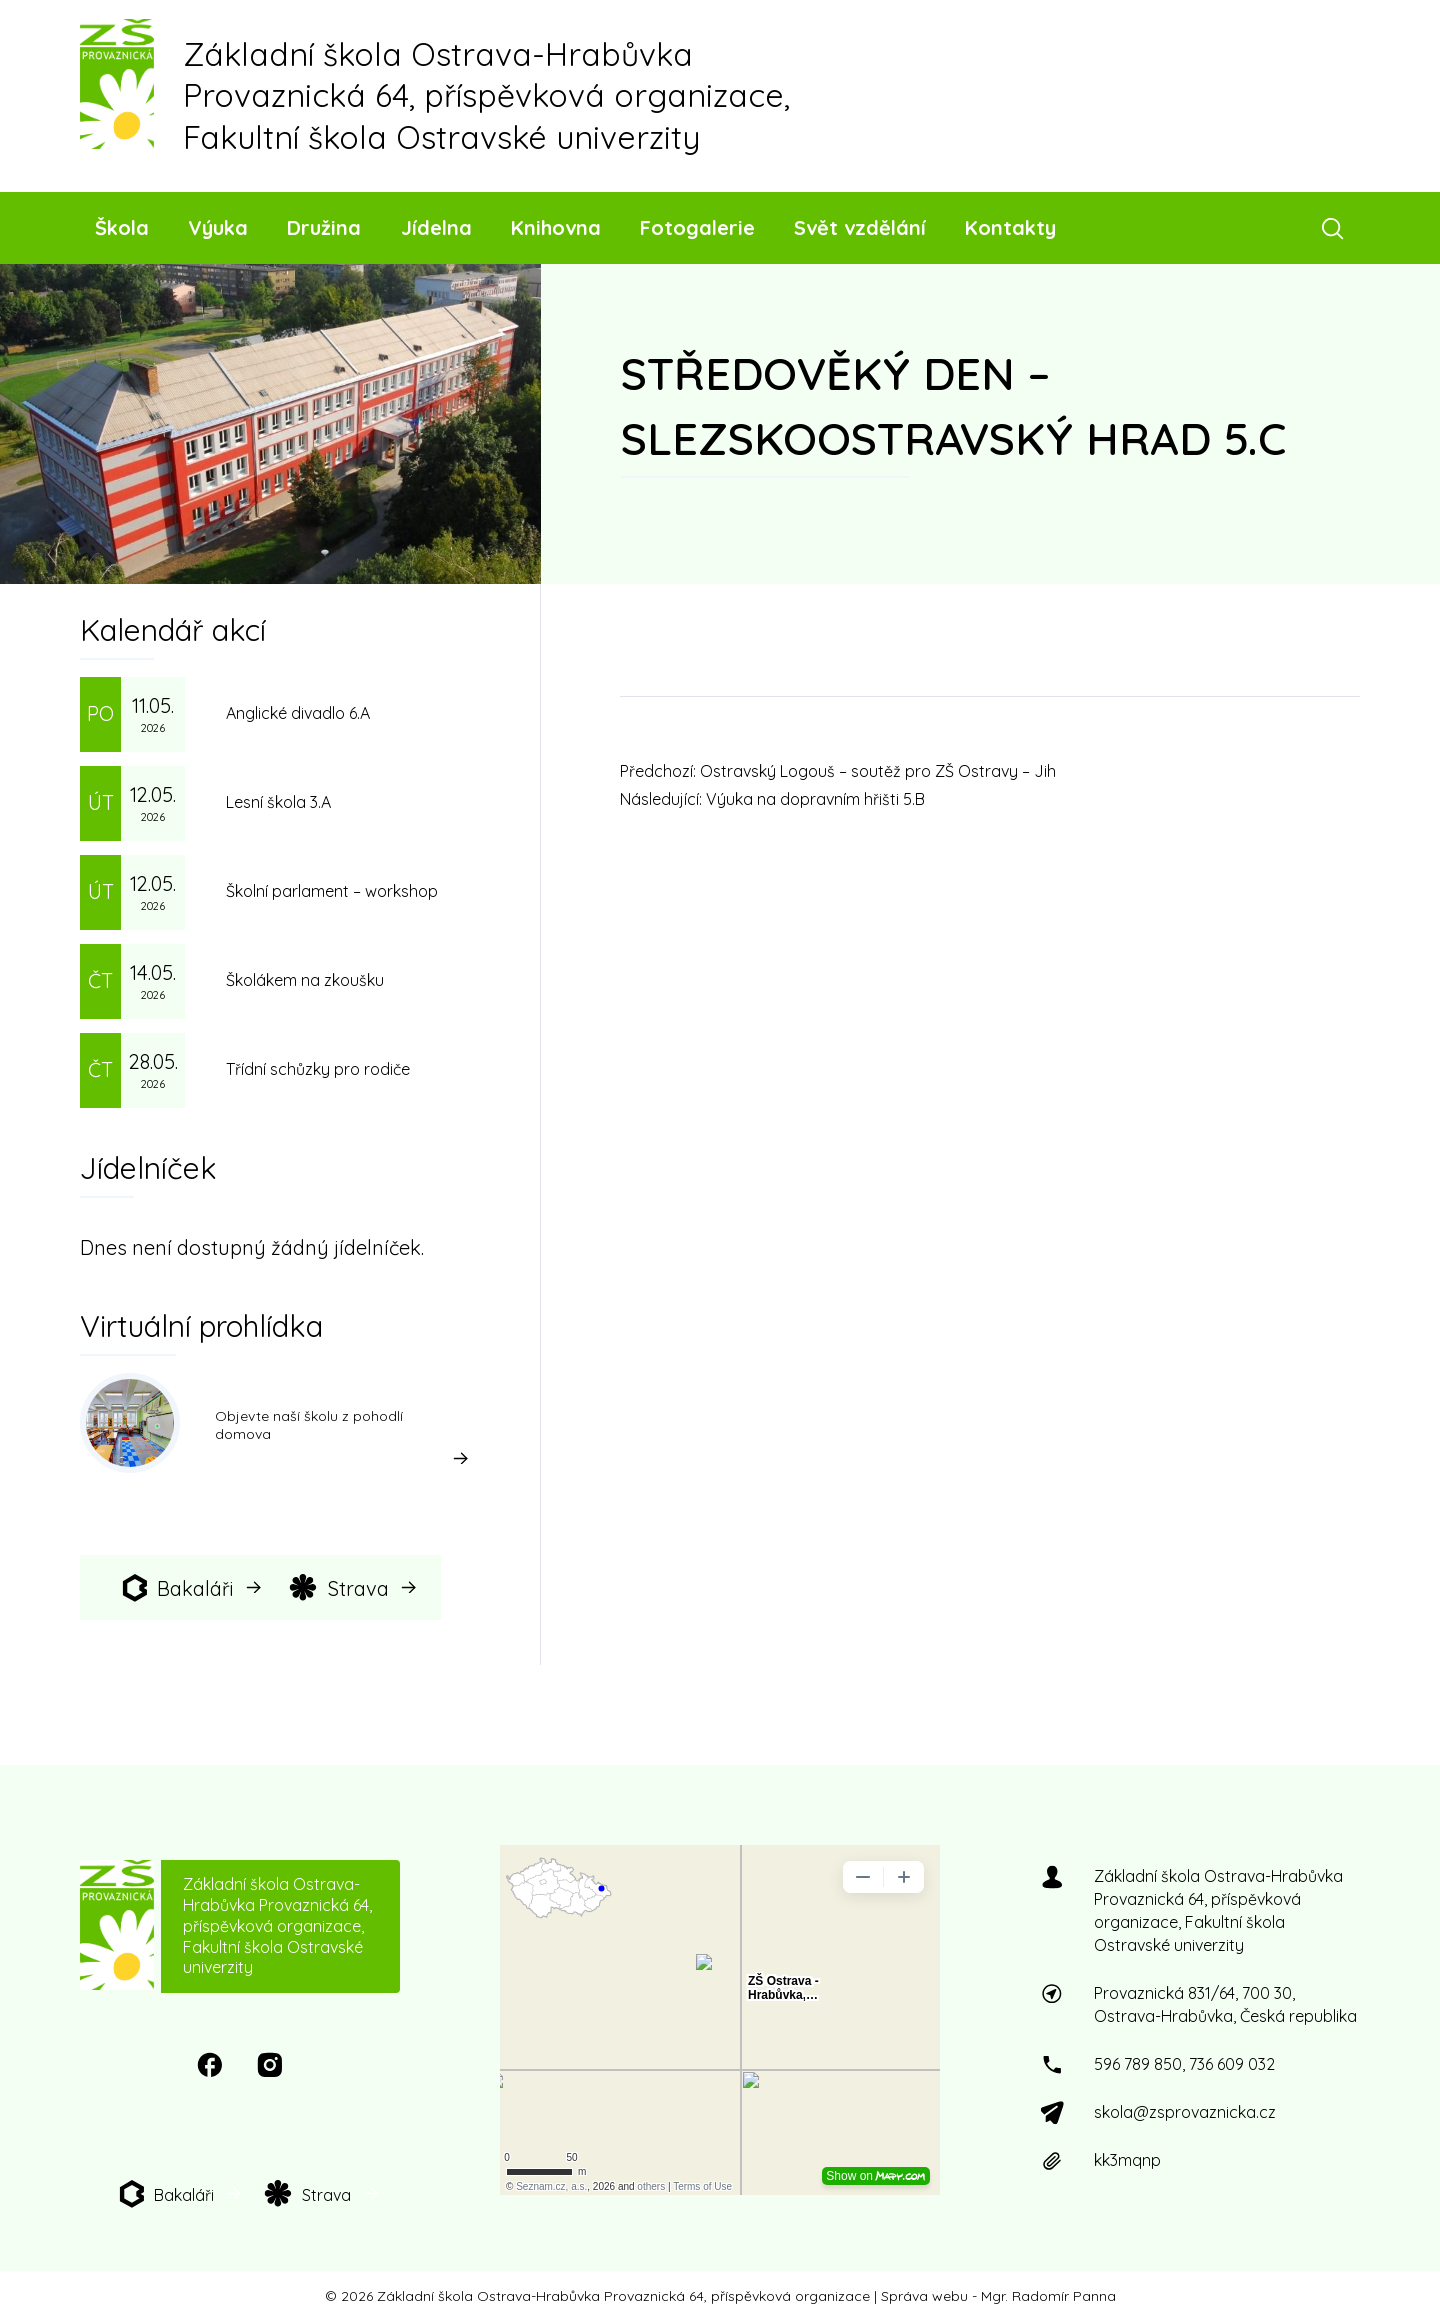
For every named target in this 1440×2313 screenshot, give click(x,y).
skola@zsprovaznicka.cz (1185, 2112)
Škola (122, 227)
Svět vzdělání (860, 227)
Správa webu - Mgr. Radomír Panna (998, 2296)
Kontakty (1010, 227)
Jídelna (436, 227)
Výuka (218, 227)
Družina (324, 227)
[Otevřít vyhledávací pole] (1336, 228)
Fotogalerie (697, 227)
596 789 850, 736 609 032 (1184, 2064)
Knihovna (556, 227)
